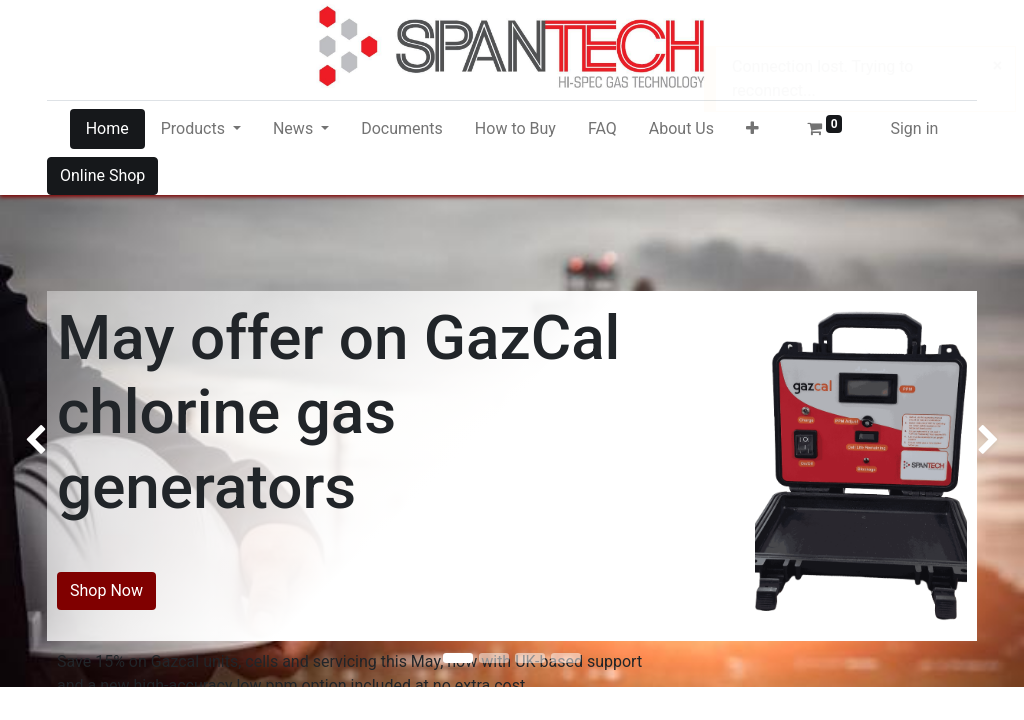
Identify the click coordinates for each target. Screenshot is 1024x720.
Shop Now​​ (106, 590)
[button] (752, 129)
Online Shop (102, 175)
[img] (41, 418)
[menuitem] (107, 129)
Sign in (914, 128)
